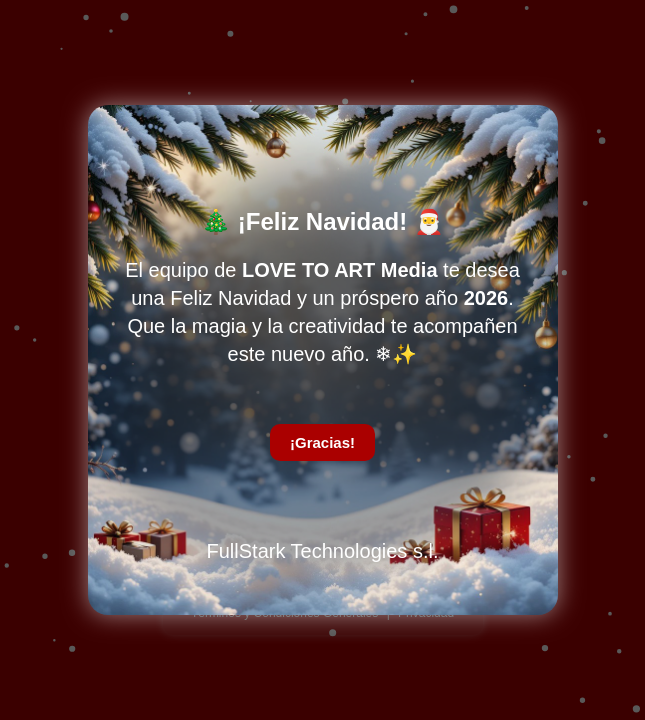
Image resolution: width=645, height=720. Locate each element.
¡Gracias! (322, 442)
